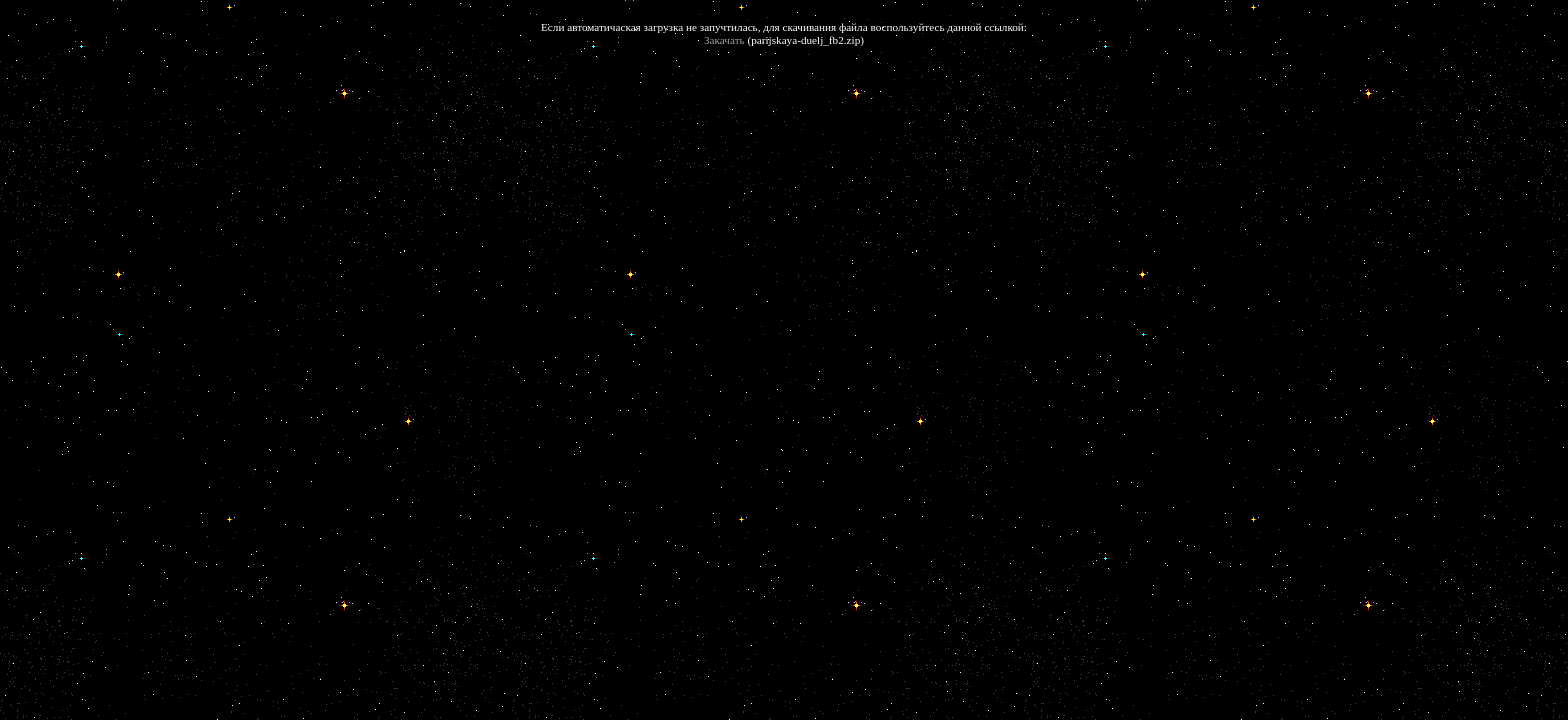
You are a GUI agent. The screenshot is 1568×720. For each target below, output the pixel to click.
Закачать (724, 40)
